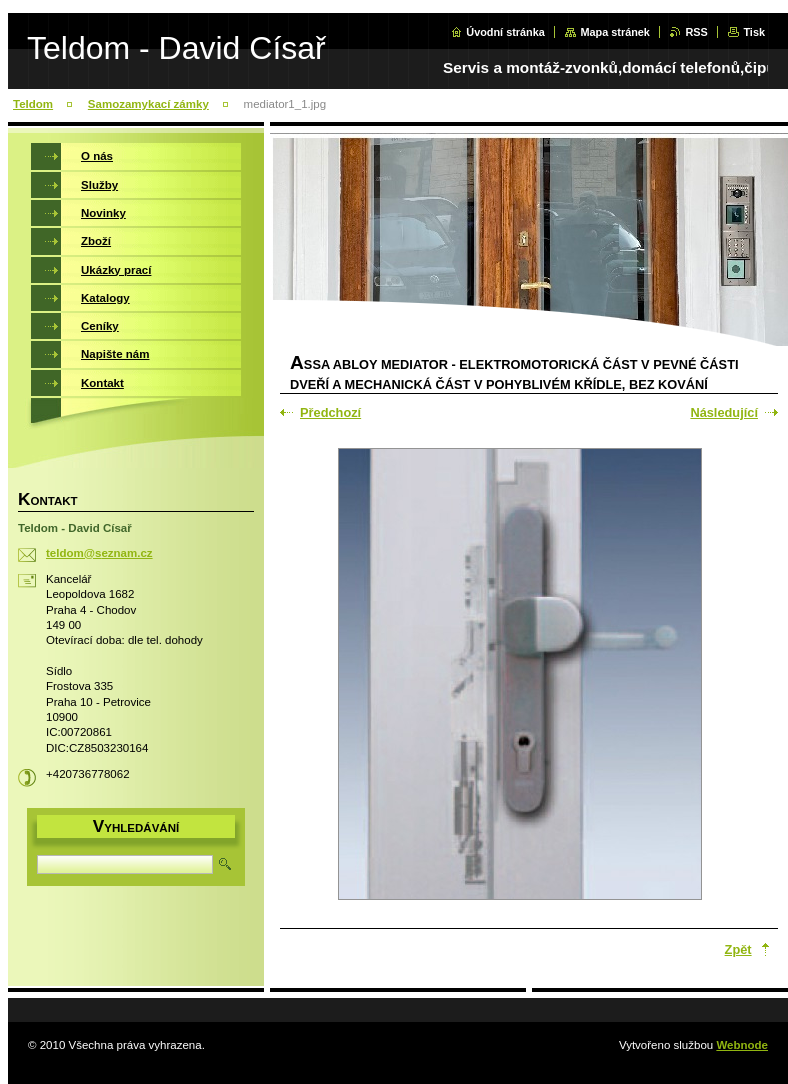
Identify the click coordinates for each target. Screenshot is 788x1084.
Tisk (754, 32)
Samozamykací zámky (148, 104)
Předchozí (330, 412)
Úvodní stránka (505, 32)
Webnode (742, 1045)
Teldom (33, 104)
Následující (724, 412)
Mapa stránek (615, 32)
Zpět (738, 949)
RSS (696, 32)
